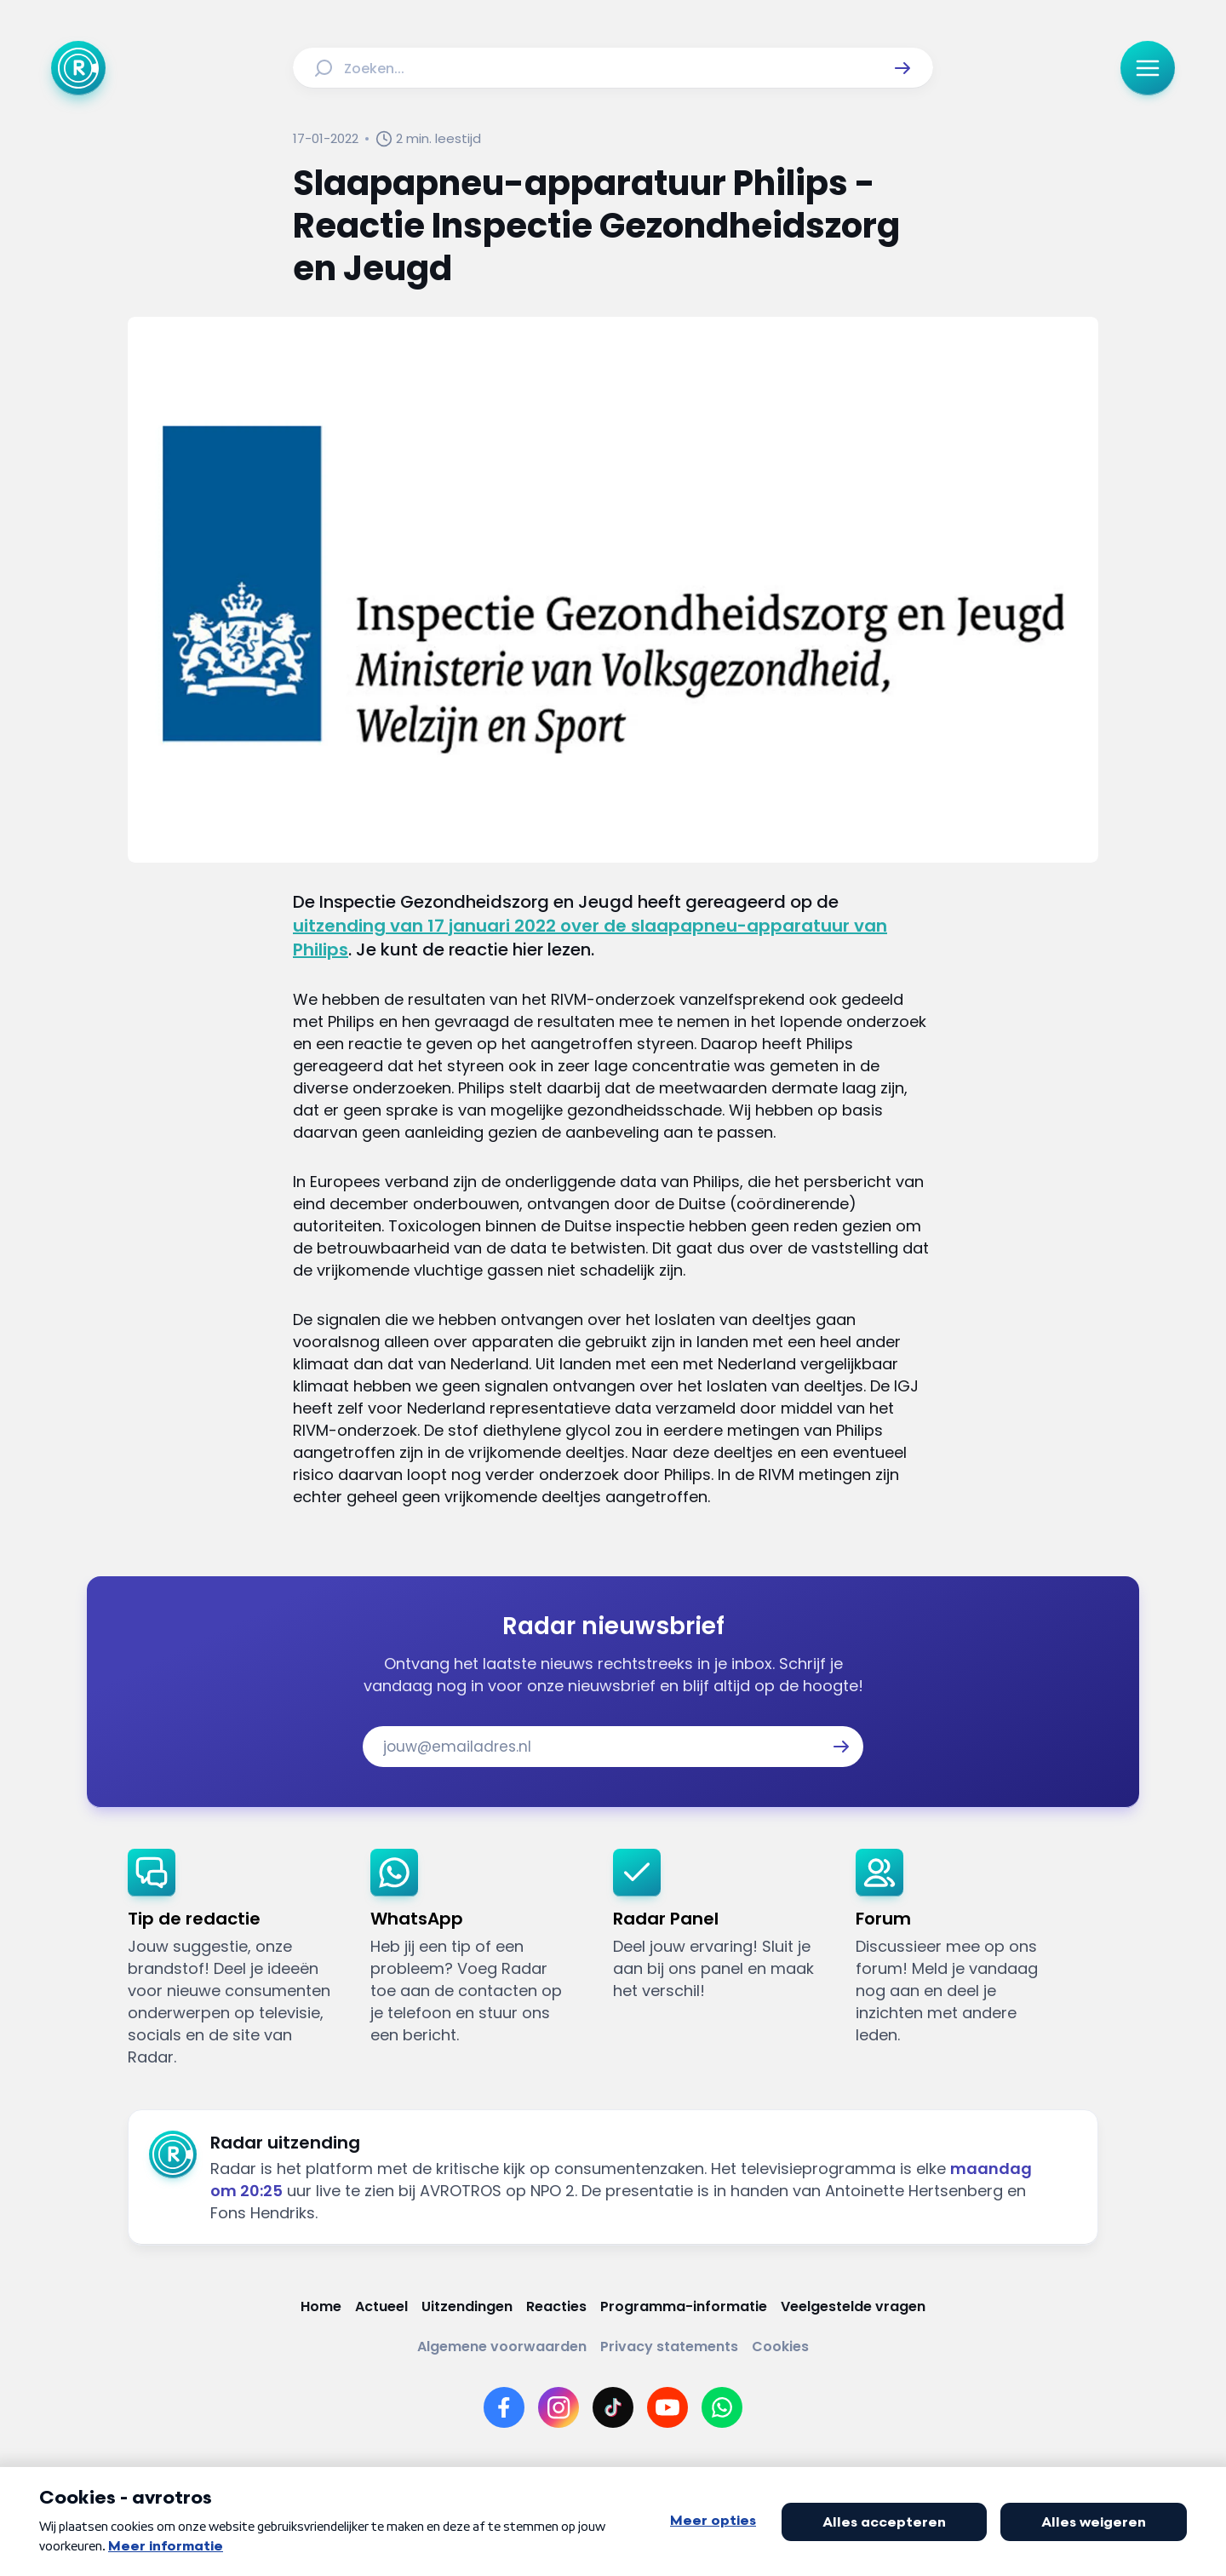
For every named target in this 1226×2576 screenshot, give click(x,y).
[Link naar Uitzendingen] (467, 2306)
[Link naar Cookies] (780, 2346)
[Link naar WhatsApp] (722, 2407)
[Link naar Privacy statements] (669, 2346)
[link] (235, 1958)
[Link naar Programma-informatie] (683, 2306)
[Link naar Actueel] (381, 2306)
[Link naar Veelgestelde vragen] (853, 2306)
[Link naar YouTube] (667, 2407)
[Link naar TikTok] (613, 2407)
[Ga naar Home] (78, 68)
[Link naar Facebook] (504, 2407)
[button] (902, 68)
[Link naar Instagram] (558, 2407)
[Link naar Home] (321, 2306)
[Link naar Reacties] (556, 2306)
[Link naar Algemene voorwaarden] (502, 2346)
